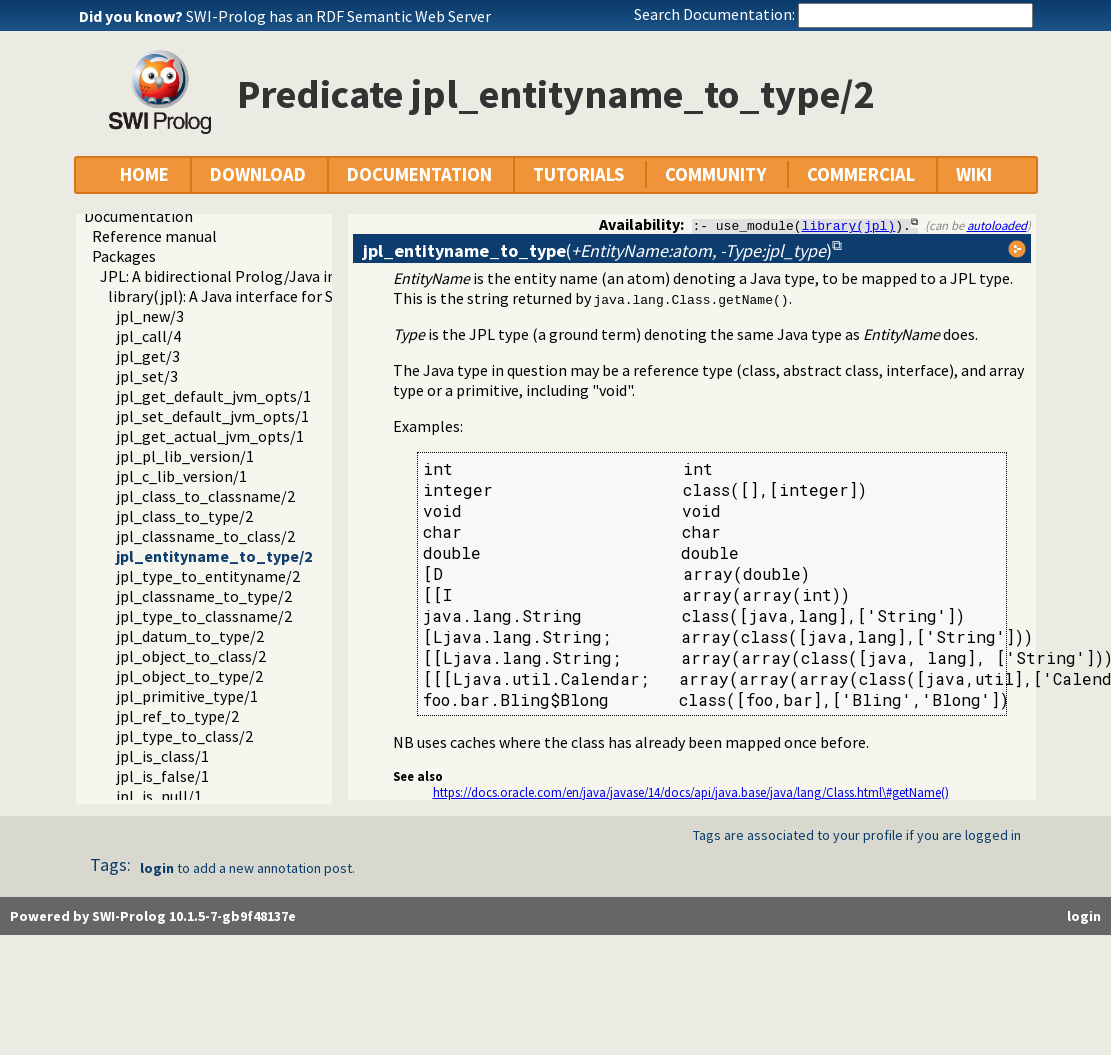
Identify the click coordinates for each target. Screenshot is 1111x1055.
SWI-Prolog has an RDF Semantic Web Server (338, 16)
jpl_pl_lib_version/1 (185, 456)
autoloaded (997, 225)
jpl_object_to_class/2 (191, 656)
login (157, 868)
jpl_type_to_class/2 (184, 736)
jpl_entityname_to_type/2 (214, 556)
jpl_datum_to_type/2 (190, 636)
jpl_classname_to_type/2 (204, 596)
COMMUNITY (715, 174)
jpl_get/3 (148, 356)
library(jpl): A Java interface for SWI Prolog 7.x (265, 296)
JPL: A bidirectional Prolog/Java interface (243, 276)
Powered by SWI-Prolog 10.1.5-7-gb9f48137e (153, 916)
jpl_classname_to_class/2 (205, 536)
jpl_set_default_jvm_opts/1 (212, 416)
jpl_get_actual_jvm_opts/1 (210, 436)
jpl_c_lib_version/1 (181, 476)
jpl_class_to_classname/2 (205, 496)
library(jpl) (849, 225)
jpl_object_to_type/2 (189, 676)
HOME (144, 174)
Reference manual (154, 236)
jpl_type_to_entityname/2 (208, 576)
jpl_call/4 (148, 336)
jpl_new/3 (150, 316)
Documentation (138, 216)
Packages (124, 256)
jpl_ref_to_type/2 (177, 716)
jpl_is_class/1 (162, 756)
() (597, 250)
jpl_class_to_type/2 (184, 516)
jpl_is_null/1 (159, 796)
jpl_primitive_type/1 (187, 696)
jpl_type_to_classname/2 (204, 616)
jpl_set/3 (147, 376)
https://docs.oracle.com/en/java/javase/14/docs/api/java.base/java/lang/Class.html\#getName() (691, 792)
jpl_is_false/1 (162, 776)
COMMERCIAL (861, 174)
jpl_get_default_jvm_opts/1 (213, 396)
